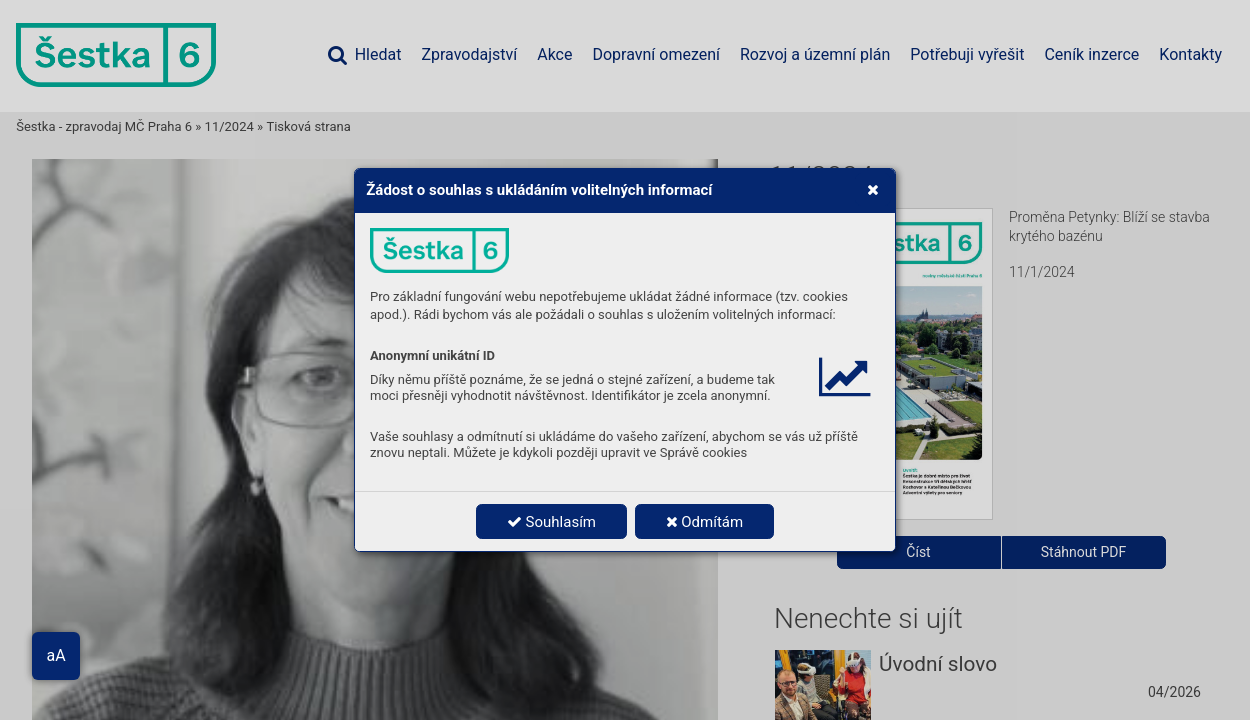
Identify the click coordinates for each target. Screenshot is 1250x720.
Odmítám (705, 522)
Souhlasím (551, 522)
